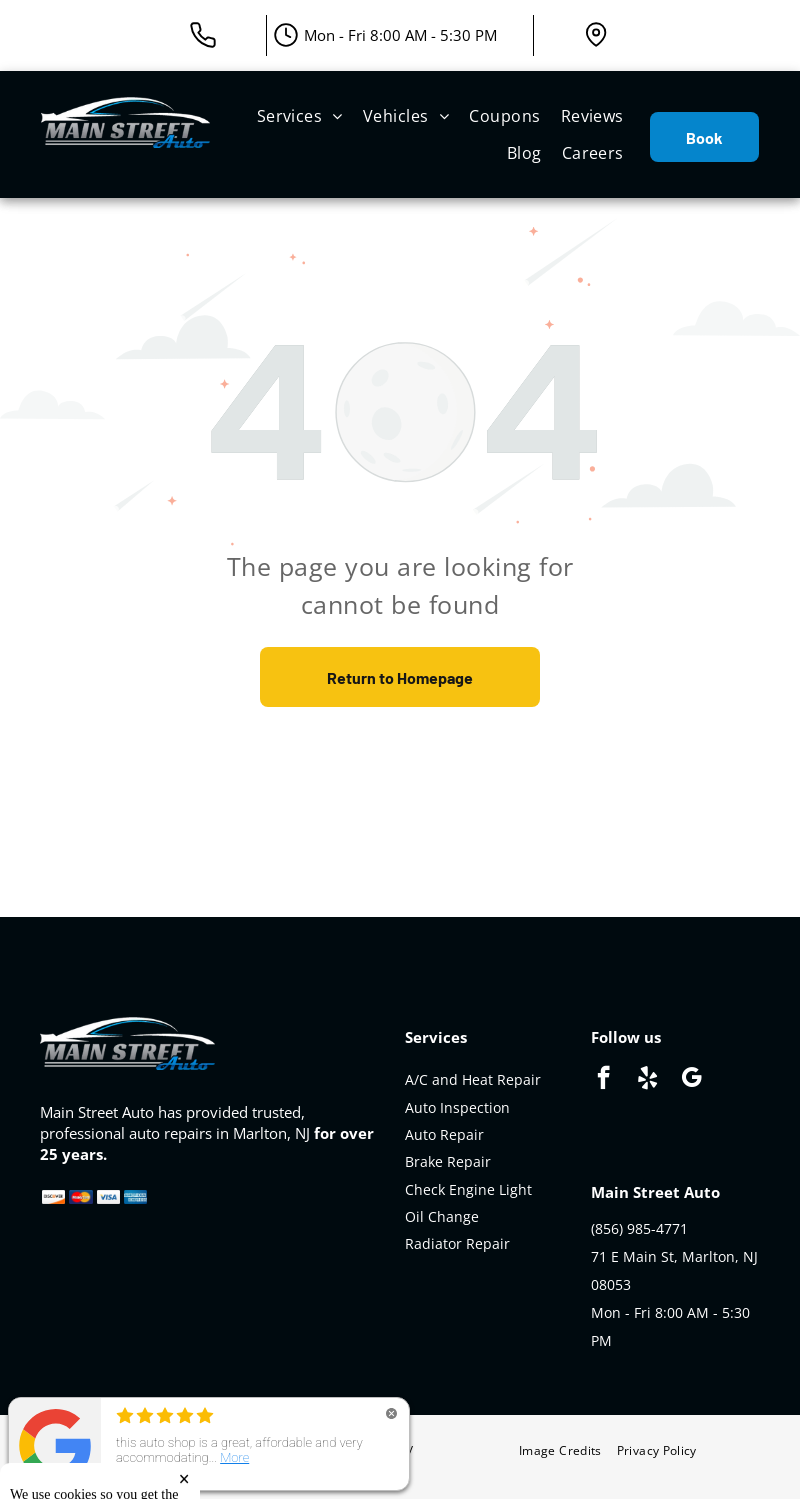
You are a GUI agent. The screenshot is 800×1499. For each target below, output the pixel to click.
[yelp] (647, 1080)
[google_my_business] (691, 1080)
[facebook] (603, 1080)
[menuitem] (300, 116)
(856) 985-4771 (639, 1228)
